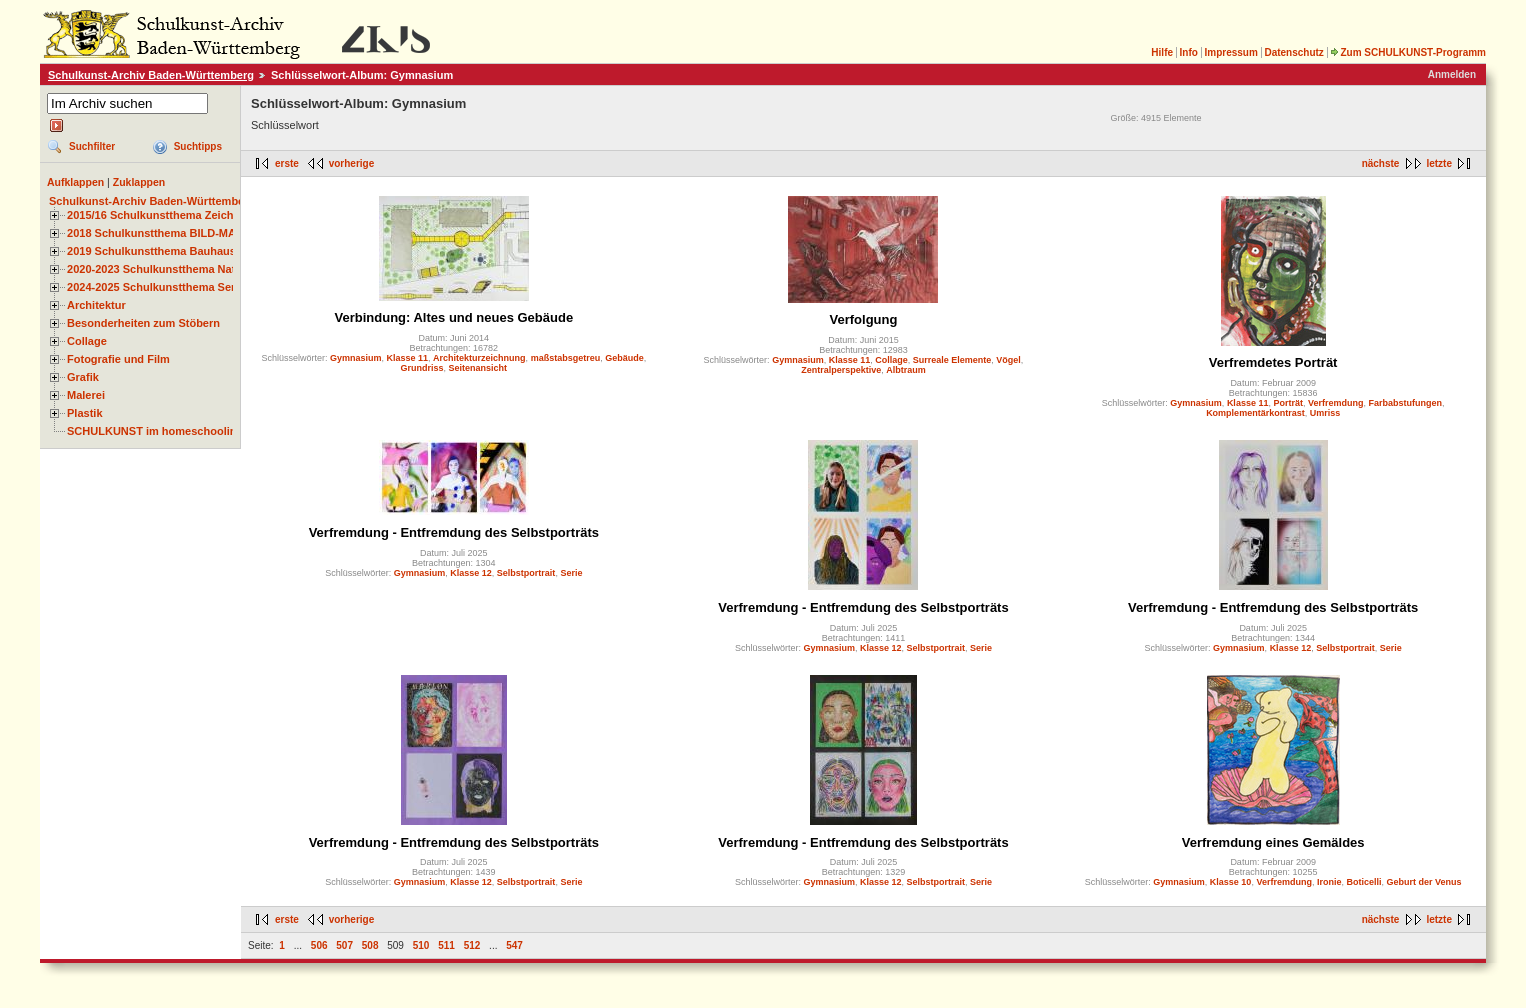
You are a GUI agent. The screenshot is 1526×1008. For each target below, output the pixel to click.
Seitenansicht (478, 368)
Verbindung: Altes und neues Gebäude (454, 317)
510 (421, 945)
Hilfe (1162, 52)
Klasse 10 (1231, 882)
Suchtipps (198, 146)
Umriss (1325, 413)
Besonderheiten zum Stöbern (143, 323)
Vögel (1008, 360)
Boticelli (1363, 882)
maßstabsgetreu (566, 358)
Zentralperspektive (841, 370)
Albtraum (906, 370)
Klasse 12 (471, 573)
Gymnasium (356, 358)
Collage (87, 341)
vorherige (352, 163)
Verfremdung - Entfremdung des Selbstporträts (454, 532)
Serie (571, 573)
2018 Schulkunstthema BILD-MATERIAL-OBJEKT (195, 233)
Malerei (86, 395)
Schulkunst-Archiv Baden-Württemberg (151, 75)
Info (1189, 52)
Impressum (1230, 52)
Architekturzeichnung (479, 358)
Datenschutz (1293, 52)
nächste (1381, 163)
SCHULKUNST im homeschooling (155, 431)
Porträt (1288, 403)
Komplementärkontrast (1255, 413)
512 (472, 945)
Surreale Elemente (952, 360)
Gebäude (624, 358)
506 (319, 945)
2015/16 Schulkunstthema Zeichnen (160, 215)
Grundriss (422, 368)
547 (514, 945)
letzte (1439, 163)
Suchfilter (92, 146)
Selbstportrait (526, 573)
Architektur (96, 305)
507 (344, 945)
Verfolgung (864, 319)
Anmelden (1452, 74)
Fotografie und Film (118, 359)
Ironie (1329, 882)
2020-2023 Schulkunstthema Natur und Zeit (179, 269)
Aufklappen (75, 182)
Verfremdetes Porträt (1273, 362)
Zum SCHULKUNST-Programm (1408, 52)
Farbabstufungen (1406, 403)
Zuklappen (139, 182)
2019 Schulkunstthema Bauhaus (151, 251)
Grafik (83, 377)
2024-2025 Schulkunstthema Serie (156, 287)
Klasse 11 (408, 358)
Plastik (85, 413)
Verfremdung (1336, 403)
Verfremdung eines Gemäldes (1273, 842)
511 (446, 945)
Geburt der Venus (1424, 882)
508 (370, 945)
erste (287, 163)
